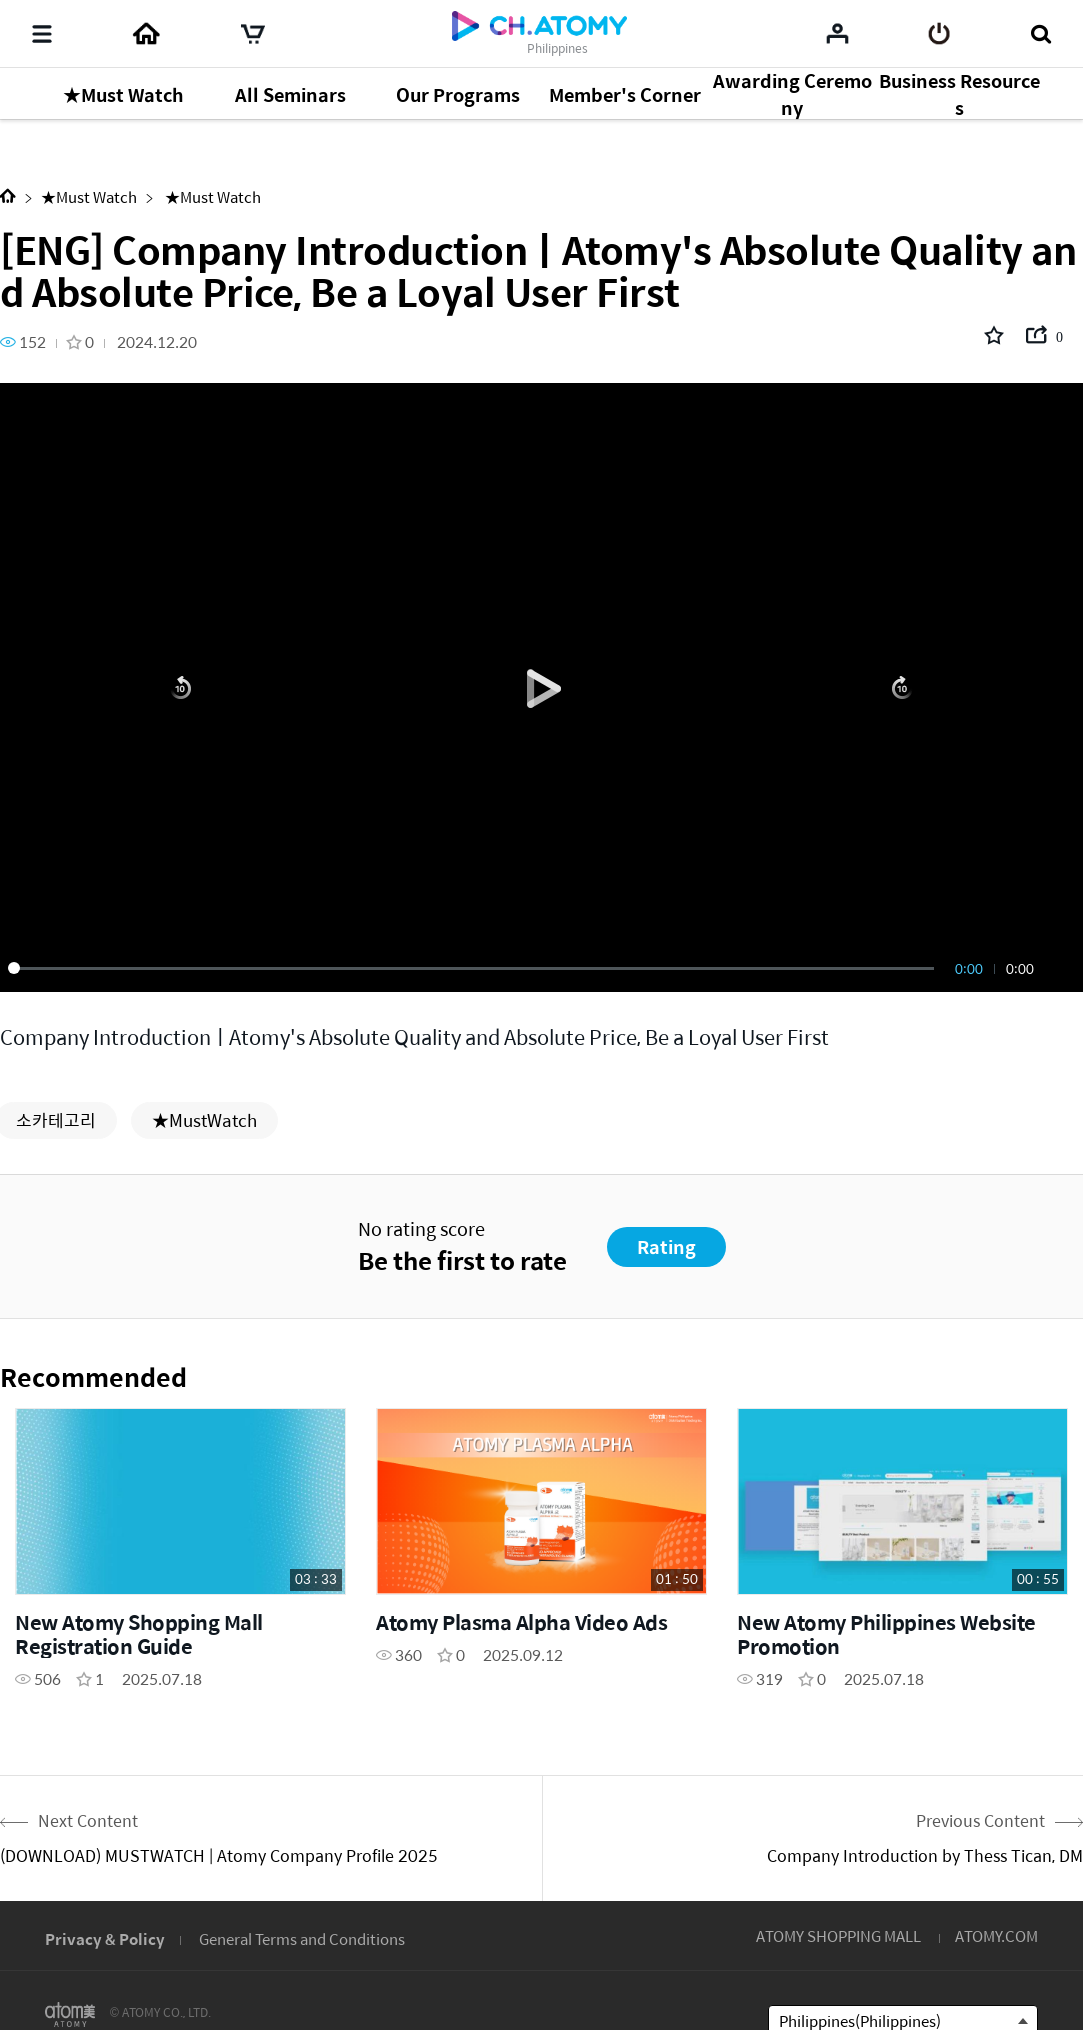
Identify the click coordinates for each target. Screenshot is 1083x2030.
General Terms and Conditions (302, 1938)
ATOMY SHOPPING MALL (838, 1935)
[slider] (474, 968)
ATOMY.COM (996, 1935)
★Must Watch (89, 196)
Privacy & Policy (105, 1938)
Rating (666, 1246)
